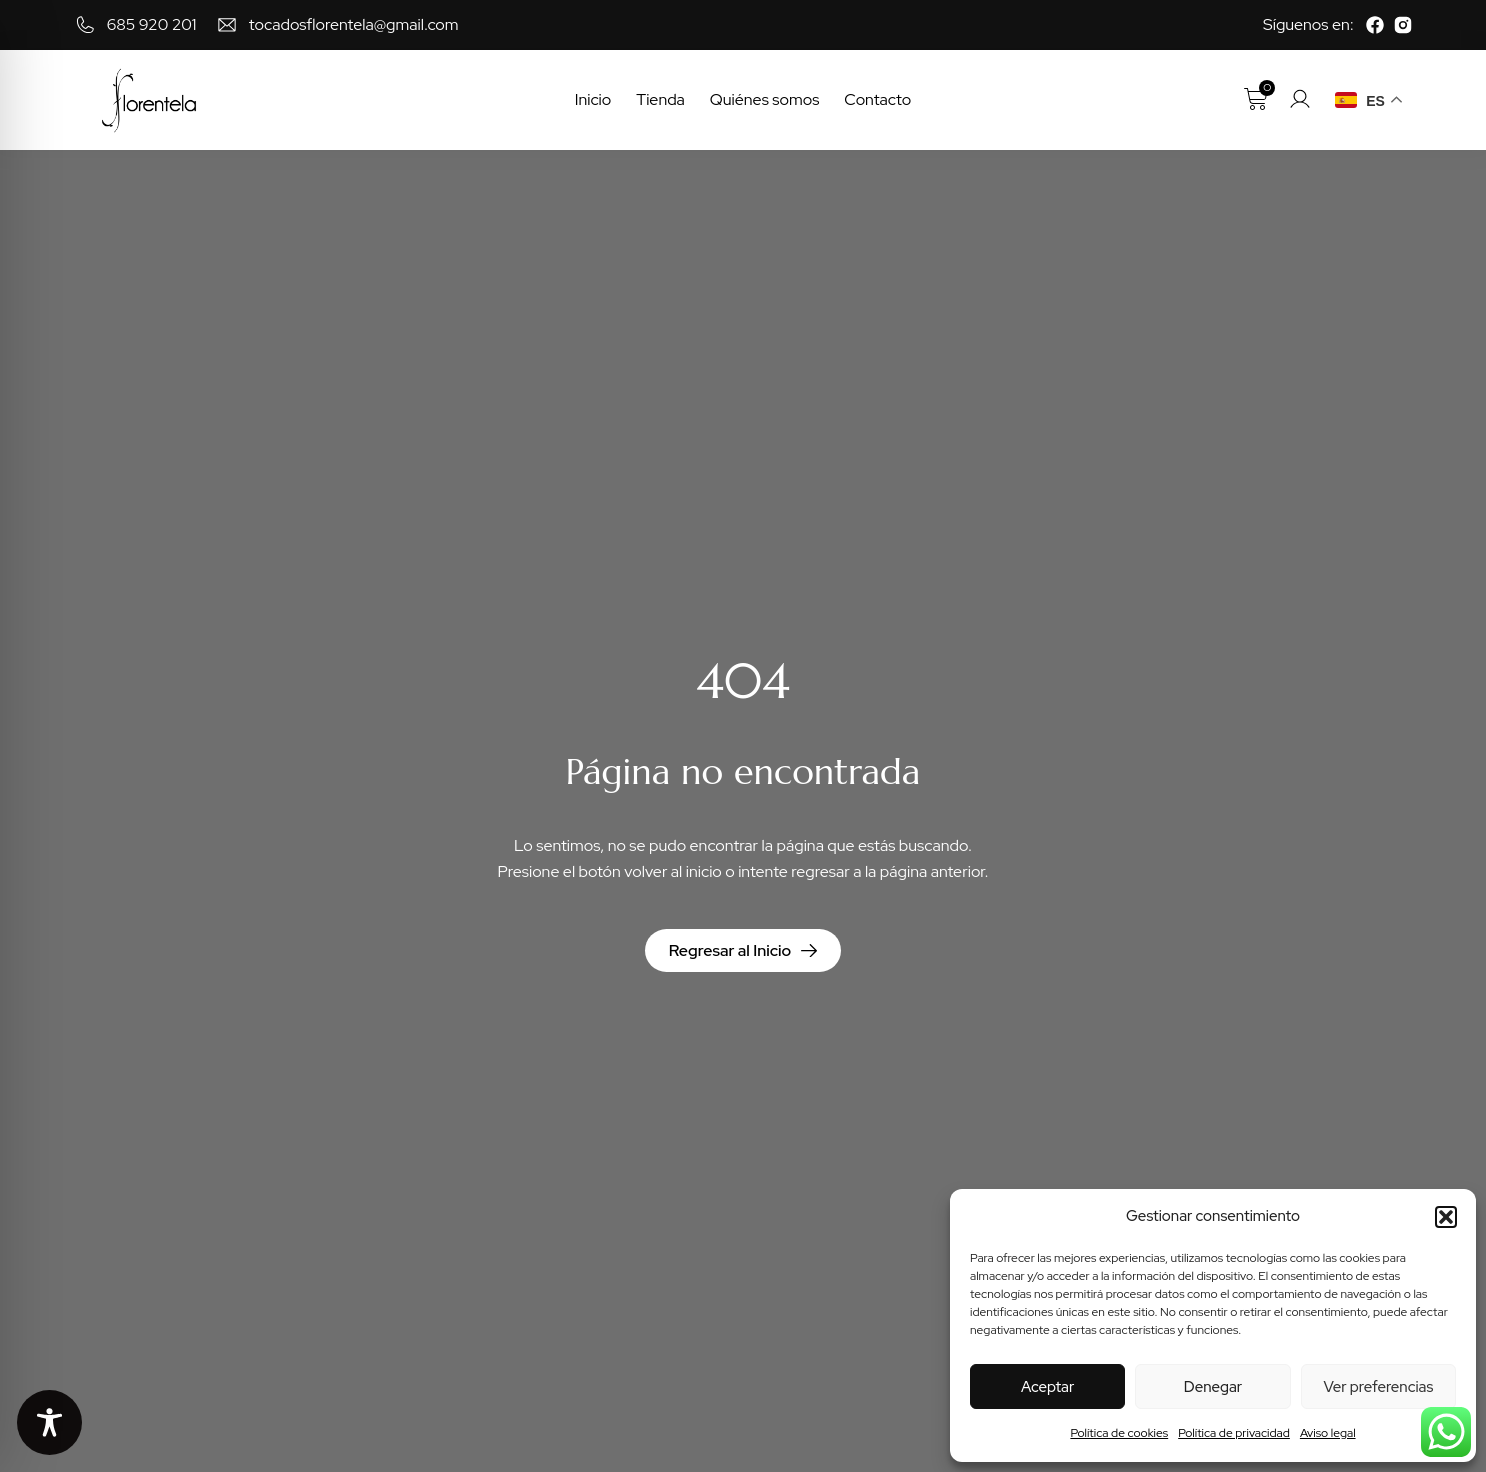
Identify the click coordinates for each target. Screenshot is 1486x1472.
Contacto (877, 99)
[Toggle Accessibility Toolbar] (49, 1422)
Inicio (593, 99)
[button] (1446, 1217)
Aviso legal (1328, 1433)
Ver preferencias (1378, 1387)
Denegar (1213, 1387)
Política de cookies (1119, 1433)
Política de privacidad (1234, 1433)
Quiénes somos (764, 99)
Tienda (660, 99)
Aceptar (1047, 1387)
